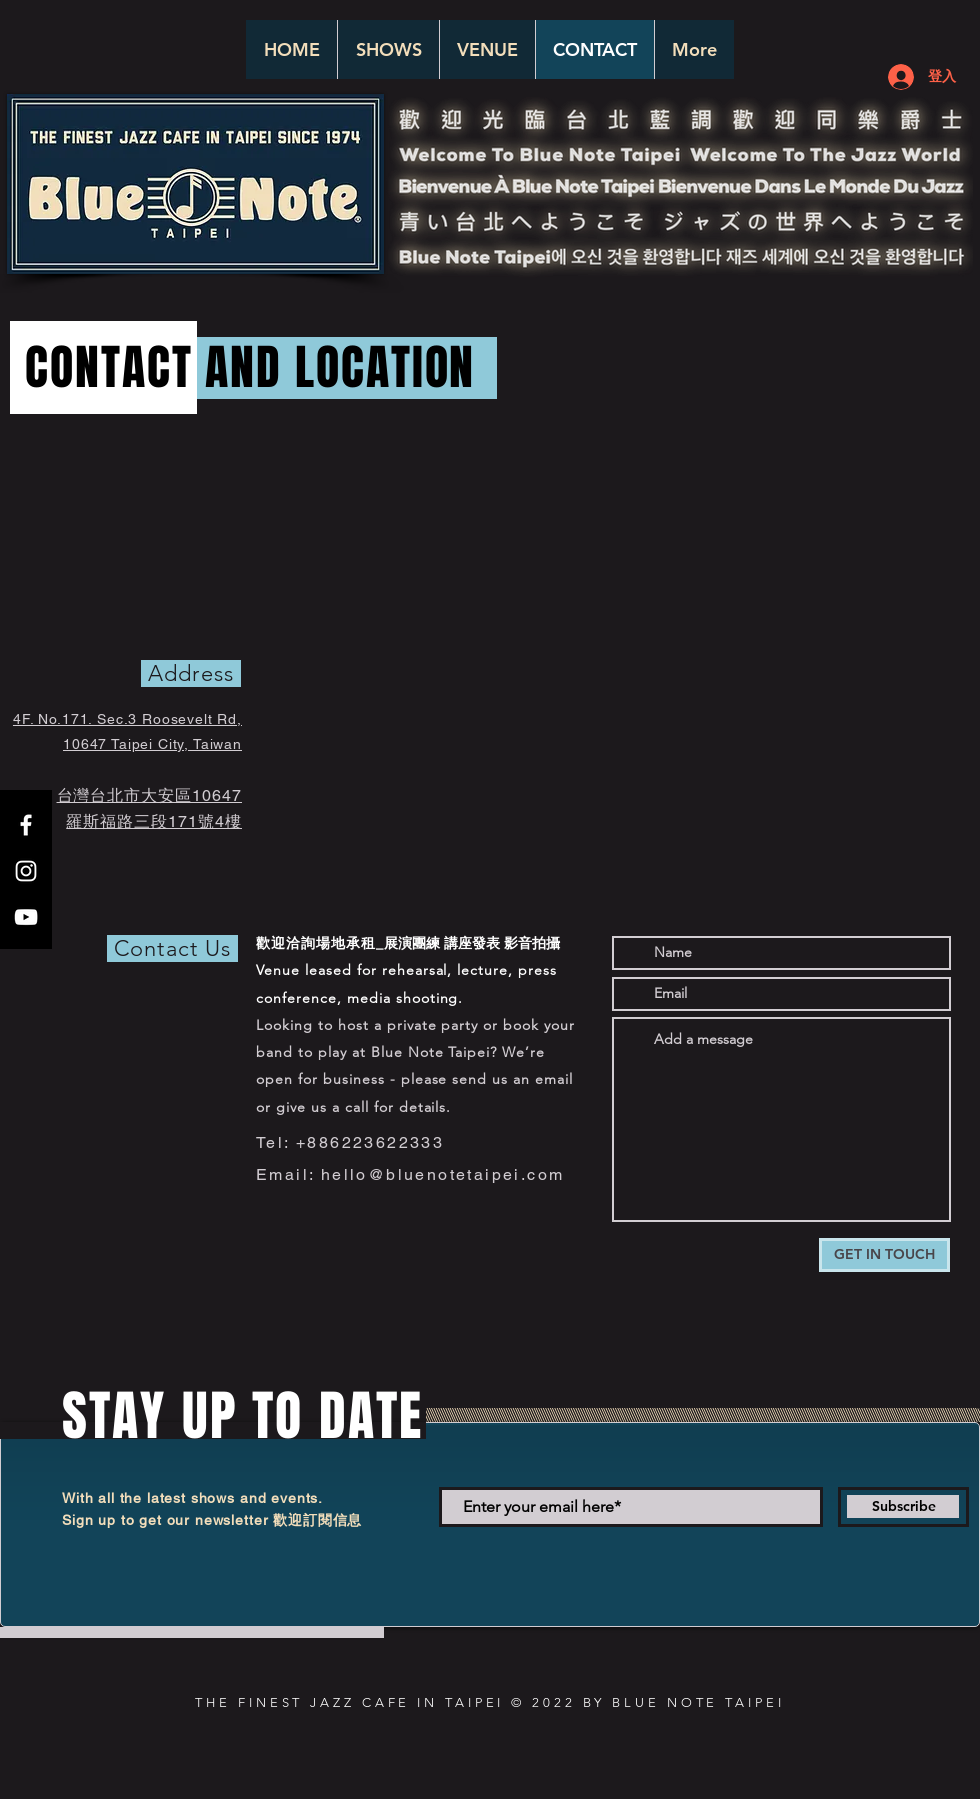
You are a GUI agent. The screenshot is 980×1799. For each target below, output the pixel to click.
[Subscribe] (903, 1507)
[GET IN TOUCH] (884, 1255)
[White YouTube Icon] (26, 917)
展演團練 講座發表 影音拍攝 (472, 943)
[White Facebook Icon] (26, 825)
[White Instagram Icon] (26, 871)
